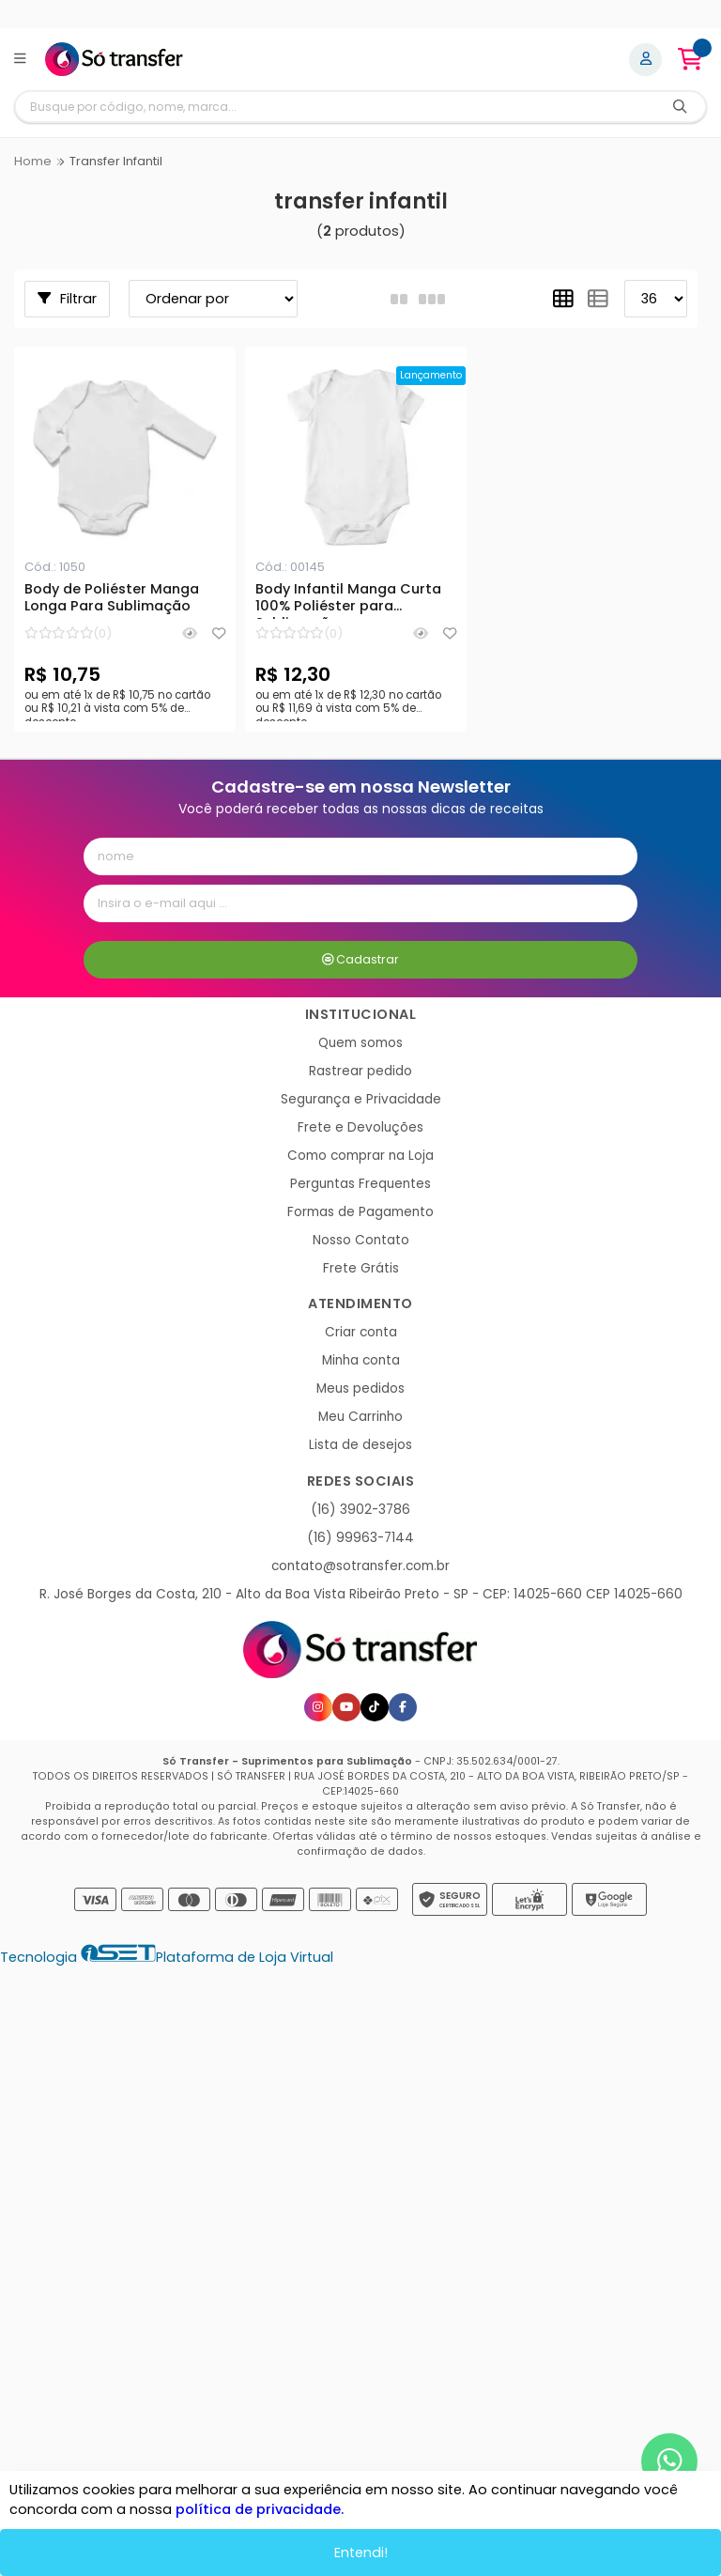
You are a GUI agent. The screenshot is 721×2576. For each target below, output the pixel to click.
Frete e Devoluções (360, 1127)
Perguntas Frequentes (360, 1184)
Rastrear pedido (360, 1071)
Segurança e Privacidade (361, 1099)
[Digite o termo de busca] (335, 106)
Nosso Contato (361, 1240)
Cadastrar (361, 959)
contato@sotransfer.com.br (360, 1566)
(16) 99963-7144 (360, 1538)
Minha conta (361, 1360)
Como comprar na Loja (360, 1156)
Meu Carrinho (360, 1417)
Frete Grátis (361, 1268)
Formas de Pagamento (360, 1212)
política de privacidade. (260, 2509)
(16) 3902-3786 (360, 1510)
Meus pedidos (360, 1388)
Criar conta (361, 1332)
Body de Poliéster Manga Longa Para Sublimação (111, 598)
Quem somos (360, 1043)
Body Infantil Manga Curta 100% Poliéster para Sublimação (348, 600)
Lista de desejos (360, 1445)
